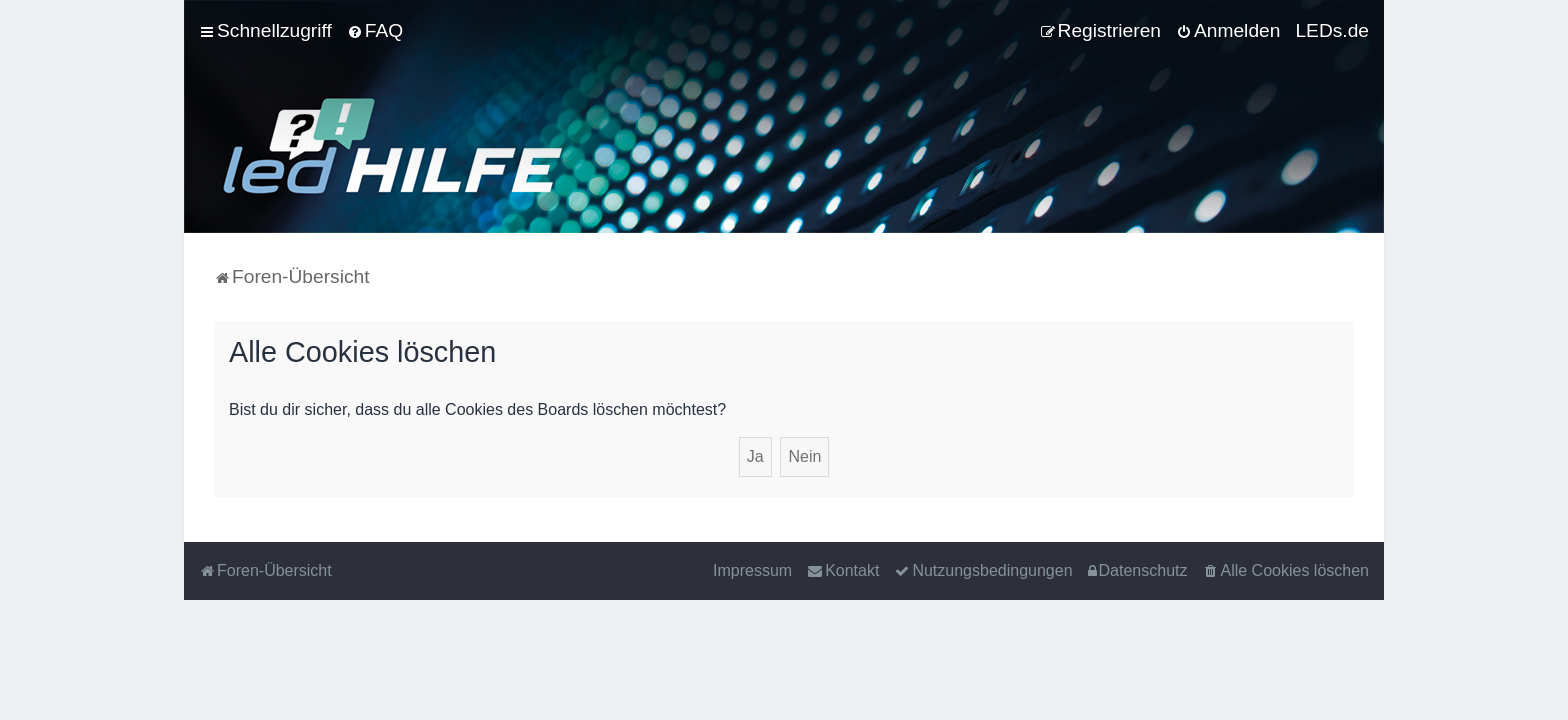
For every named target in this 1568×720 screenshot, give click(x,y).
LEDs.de (1332, 30)
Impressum (752, 570)
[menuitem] (375, 31)
